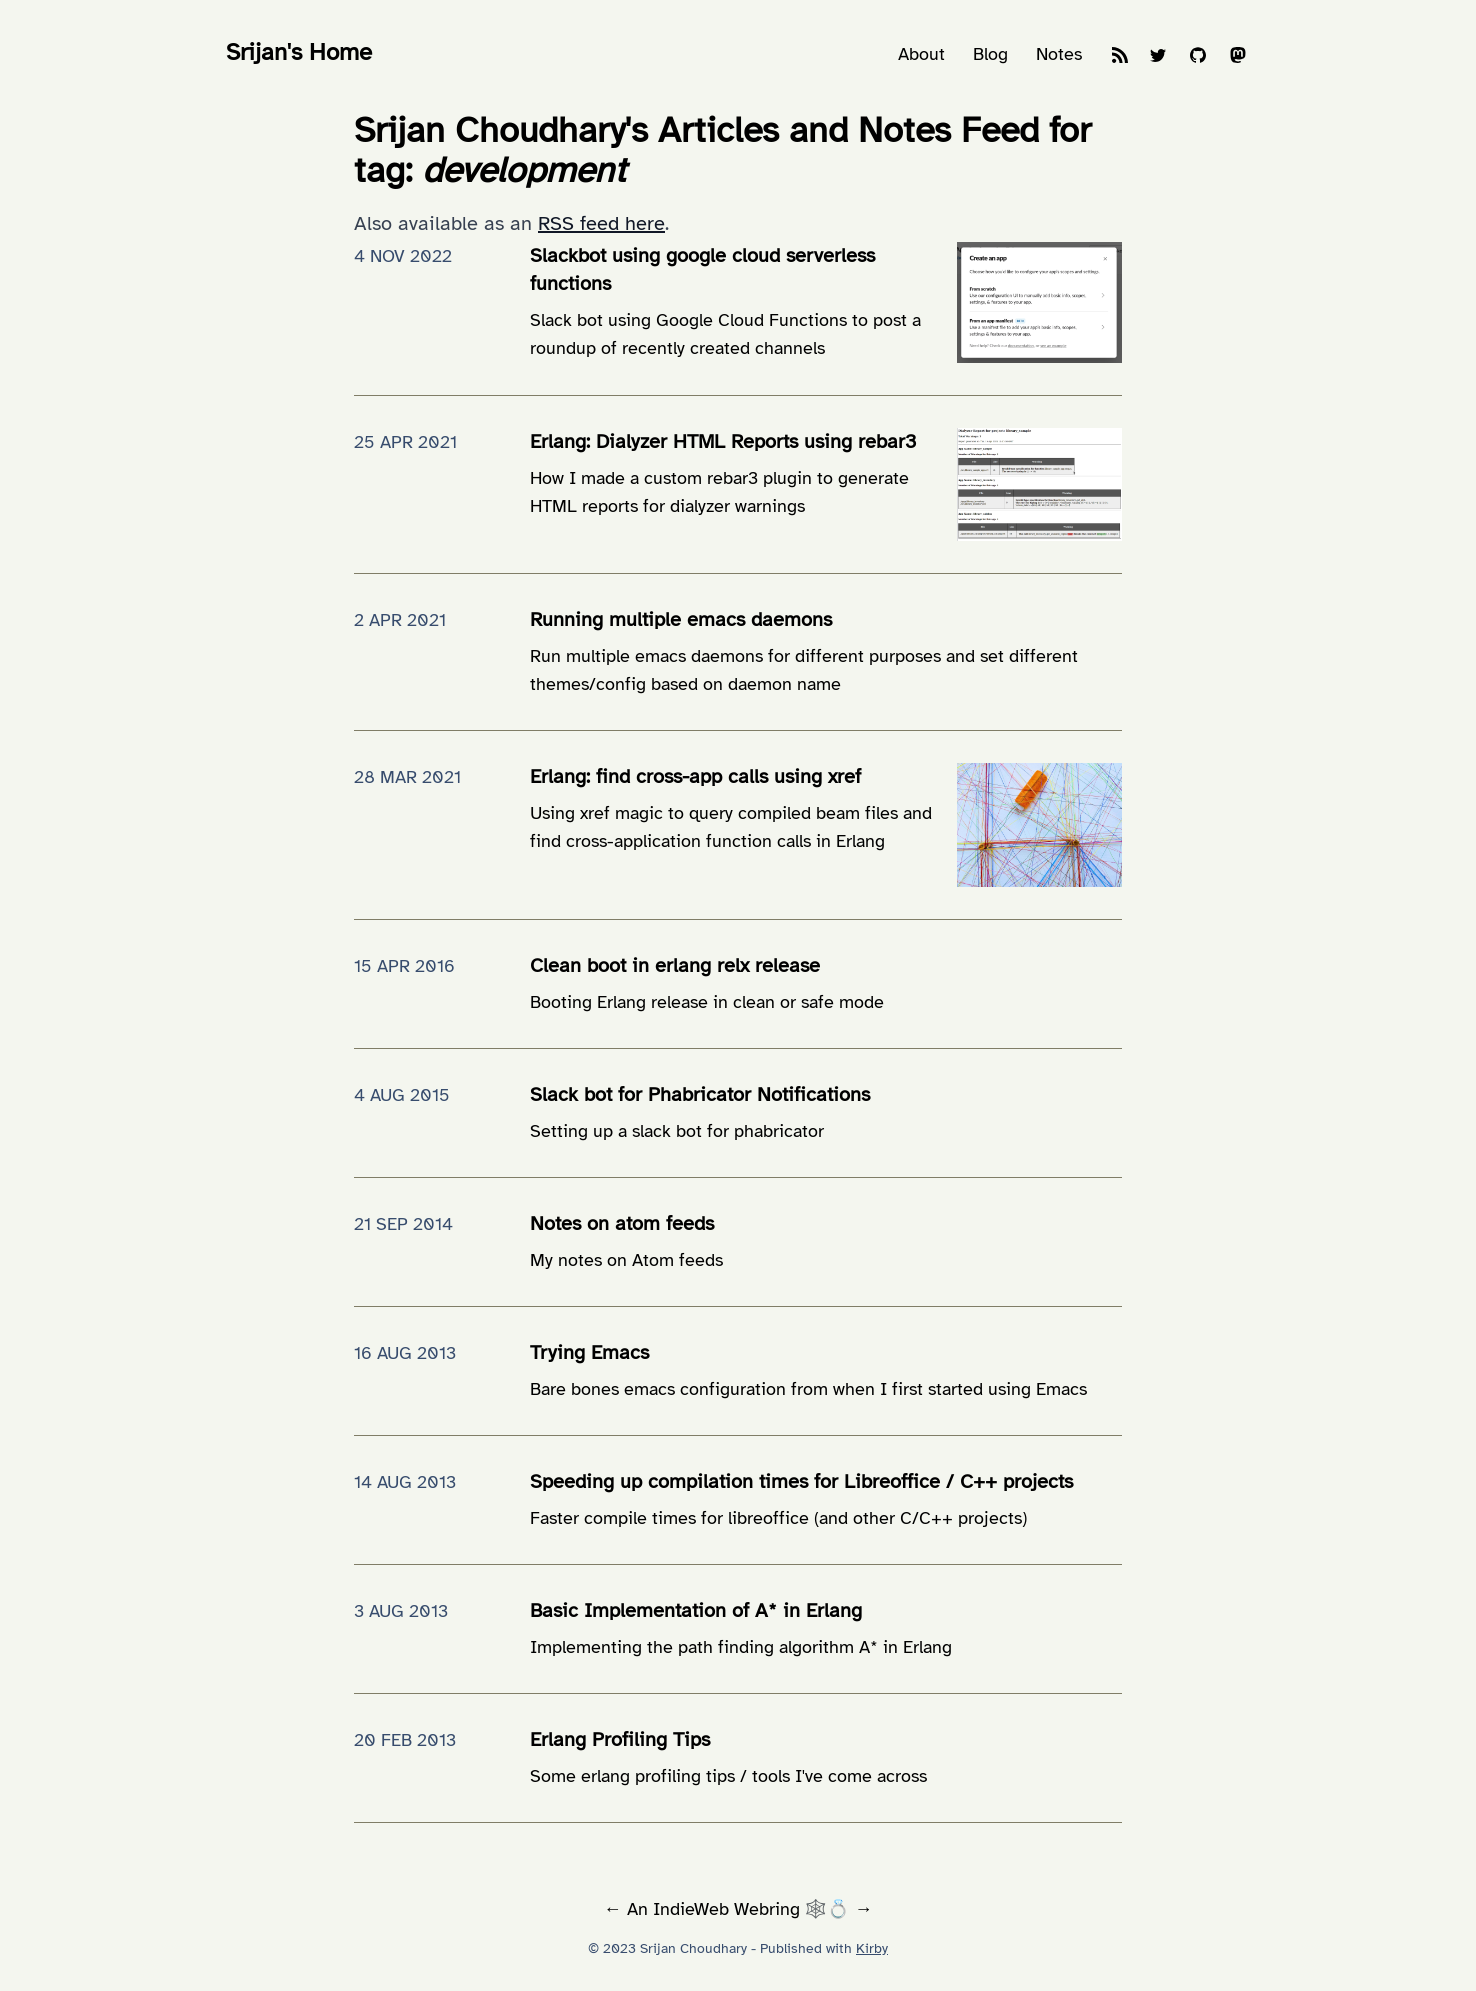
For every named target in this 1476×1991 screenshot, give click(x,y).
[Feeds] (1120, 58)
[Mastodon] (1238, 58)
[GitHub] (1198, 58)
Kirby (872, 1948)
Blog (990, 54)
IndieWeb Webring (726, 1909)
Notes (1059, 54)
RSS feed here (601, 223)
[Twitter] (1158, 58)
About (921, 54)
